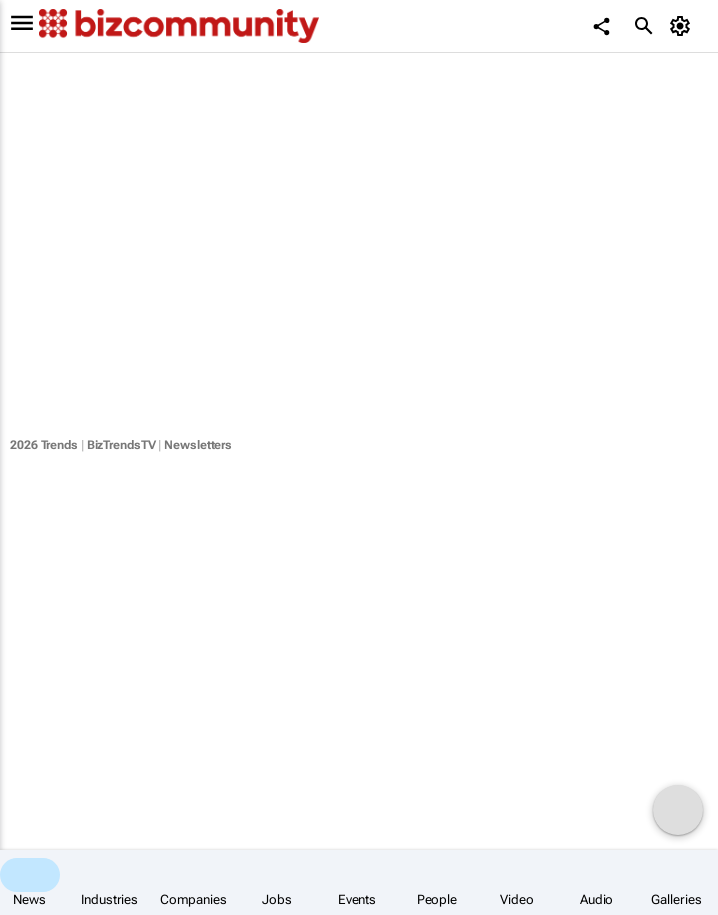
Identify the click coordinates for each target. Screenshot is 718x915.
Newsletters (198, 445)
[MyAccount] (683, 26)
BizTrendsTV (121, 445)
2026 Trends (44, 445)
